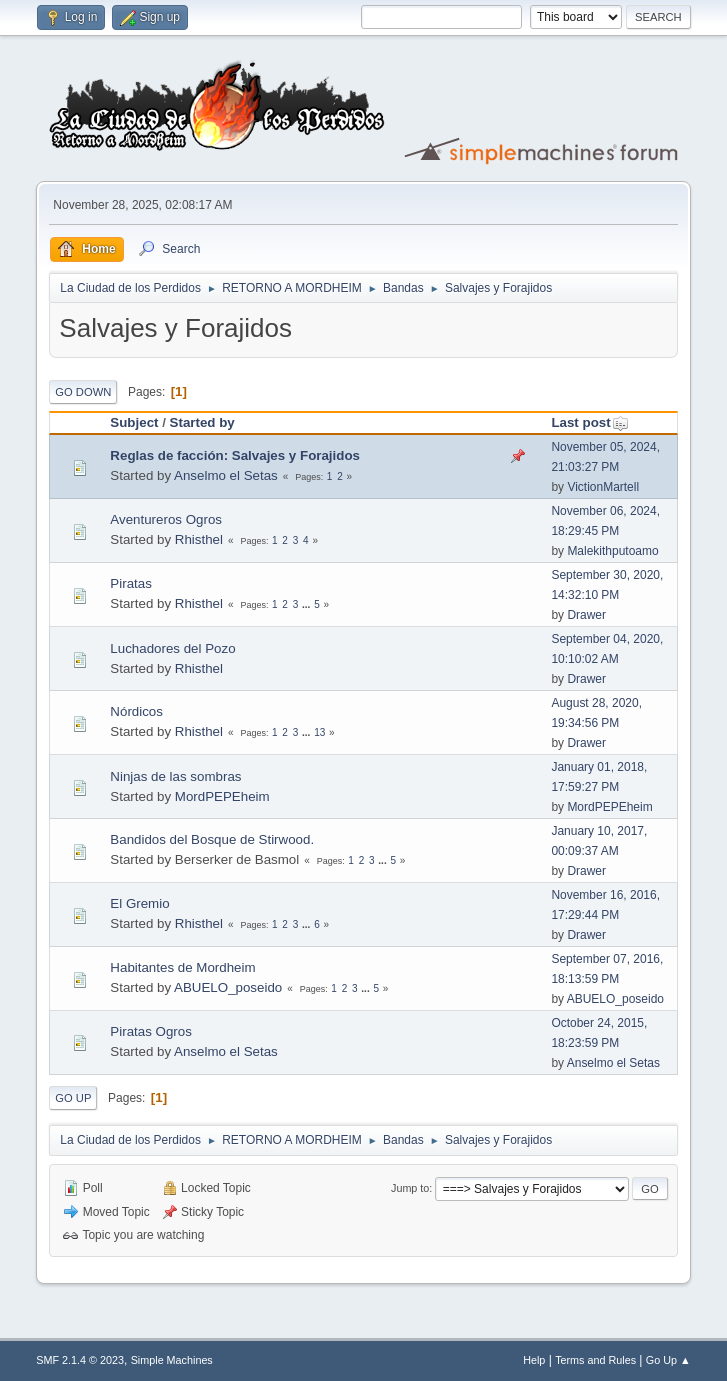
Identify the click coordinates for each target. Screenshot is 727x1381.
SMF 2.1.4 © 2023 (80, 1360)
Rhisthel (199, 539)
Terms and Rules (595, 1360)
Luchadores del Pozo (172, 648)
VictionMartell (603, 487)
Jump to (410, 1188)
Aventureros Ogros (166, 519)
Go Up (73, 1098)
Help (534, 1360)
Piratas (130, 583)
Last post (589, 422)
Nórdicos (136, 711)
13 (319, 732)
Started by (202, 422)
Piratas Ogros (150, 1031)
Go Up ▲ (668, 1360)
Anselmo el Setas (226, 475)
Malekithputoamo (612, 551)
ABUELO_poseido (228, 987)
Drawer (586, 615)
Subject (134, 422)
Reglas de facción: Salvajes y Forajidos (235, 455)
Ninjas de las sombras (175, 776)
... (307, 604)
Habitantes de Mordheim (182, 967)
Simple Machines (172, 1360)
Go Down (83, 392)
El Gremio (139, 903)
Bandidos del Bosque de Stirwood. (212, 839)
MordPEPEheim (222, 796)
